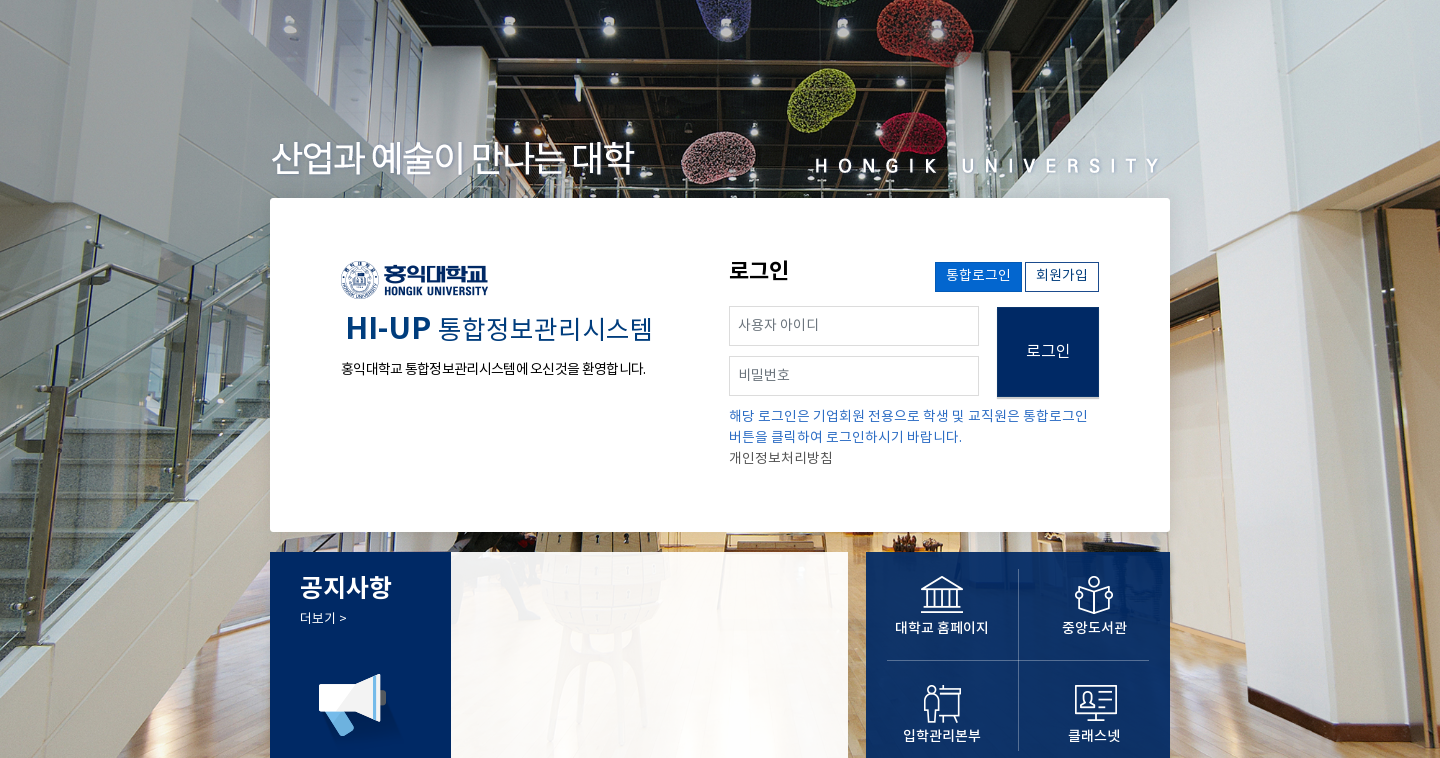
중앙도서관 (1094, 628)
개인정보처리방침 (781, 459)
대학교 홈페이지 (942, 628)
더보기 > (323, 619)
